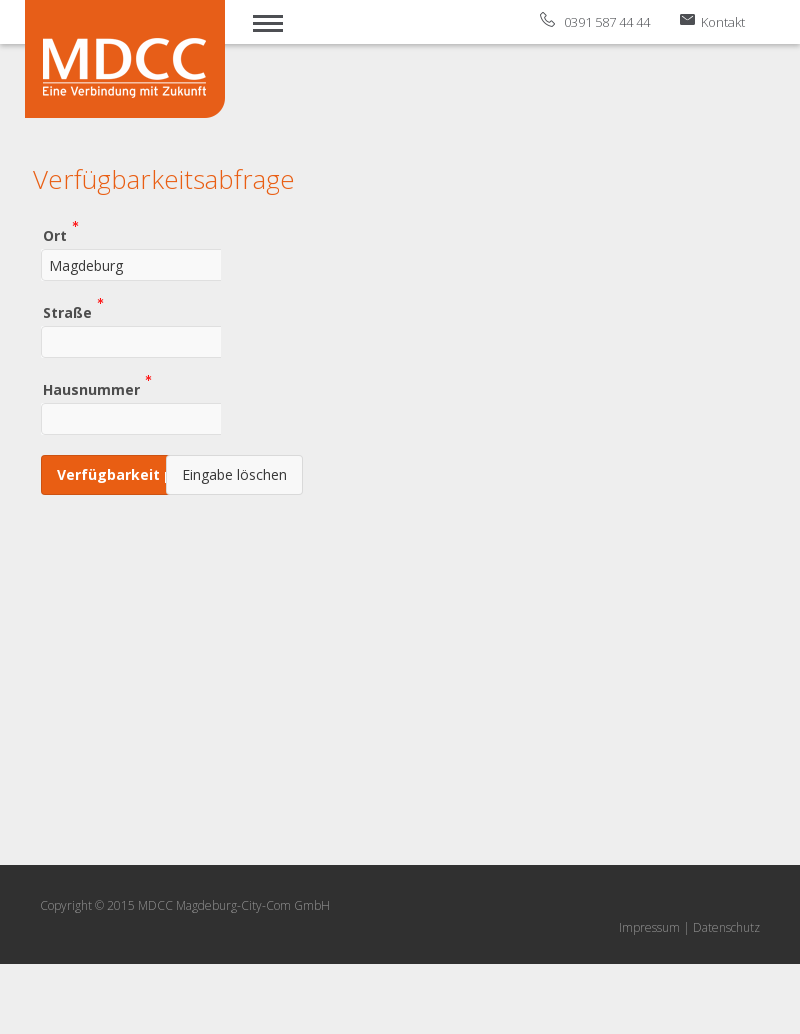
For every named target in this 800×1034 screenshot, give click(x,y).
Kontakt (723, 22)
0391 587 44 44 (607, 22)
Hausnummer (91, 388)
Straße (67, 311)
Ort (55, 234)
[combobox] (163, 265)
